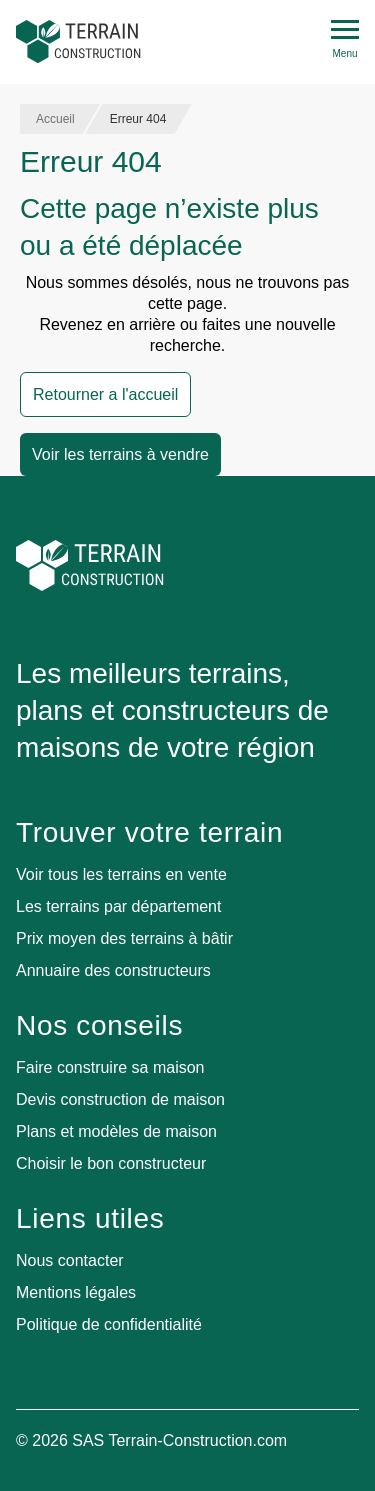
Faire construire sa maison (110, 1067)
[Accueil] (78, 42)
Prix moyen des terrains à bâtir (124, 938)
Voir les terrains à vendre (120, 454)
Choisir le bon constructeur (111, 1163)
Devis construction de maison (120, 1099)
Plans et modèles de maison (116, 1131)
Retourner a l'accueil (105, 394)
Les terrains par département (118, 906)
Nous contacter (70, 1260)
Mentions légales (76, 1292)
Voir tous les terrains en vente (121, 874)
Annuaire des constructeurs (113, 970)
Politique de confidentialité (109, 1324)
